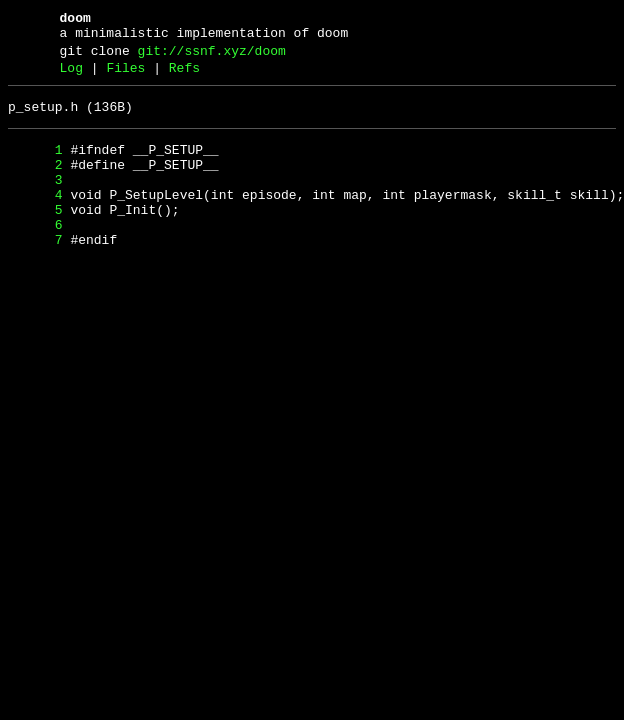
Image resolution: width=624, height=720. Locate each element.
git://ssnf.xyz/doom (212, 57)
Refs (184, 77)
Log (71, 77)
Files (125, 77)
